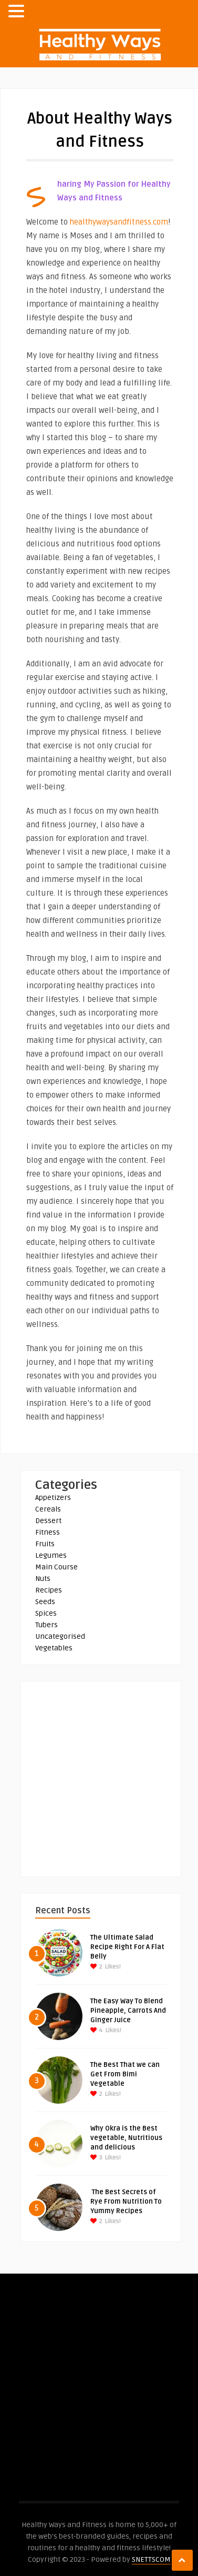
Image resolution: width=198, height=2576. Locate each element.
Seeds (45, 1601)
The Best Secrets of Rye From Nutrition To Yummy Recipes (126, 2201)
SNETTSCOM (151, 2559)
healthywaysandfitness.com (119, 222)
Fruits (45, 1543)
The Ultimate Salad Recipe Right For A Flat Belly (127, 1947)
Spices (46, 1613)
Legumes (51, 1555)
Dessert (48, 1520)
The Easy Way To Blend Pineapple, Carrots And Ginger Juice (128, 2010)
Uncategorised (60, 1636)
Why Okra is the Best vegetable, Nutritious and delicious (126, 2138)
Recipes (48, 1590)
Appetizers (53, 1497)
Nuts (42, 1578)
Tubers (46, 1624)
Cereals (48, 1509)
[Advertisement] (99, 1780)
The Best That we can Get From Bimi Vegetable (125, 2074)
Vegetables (53, 1648)
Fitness (47, 1532)
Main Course (56, 1567)
